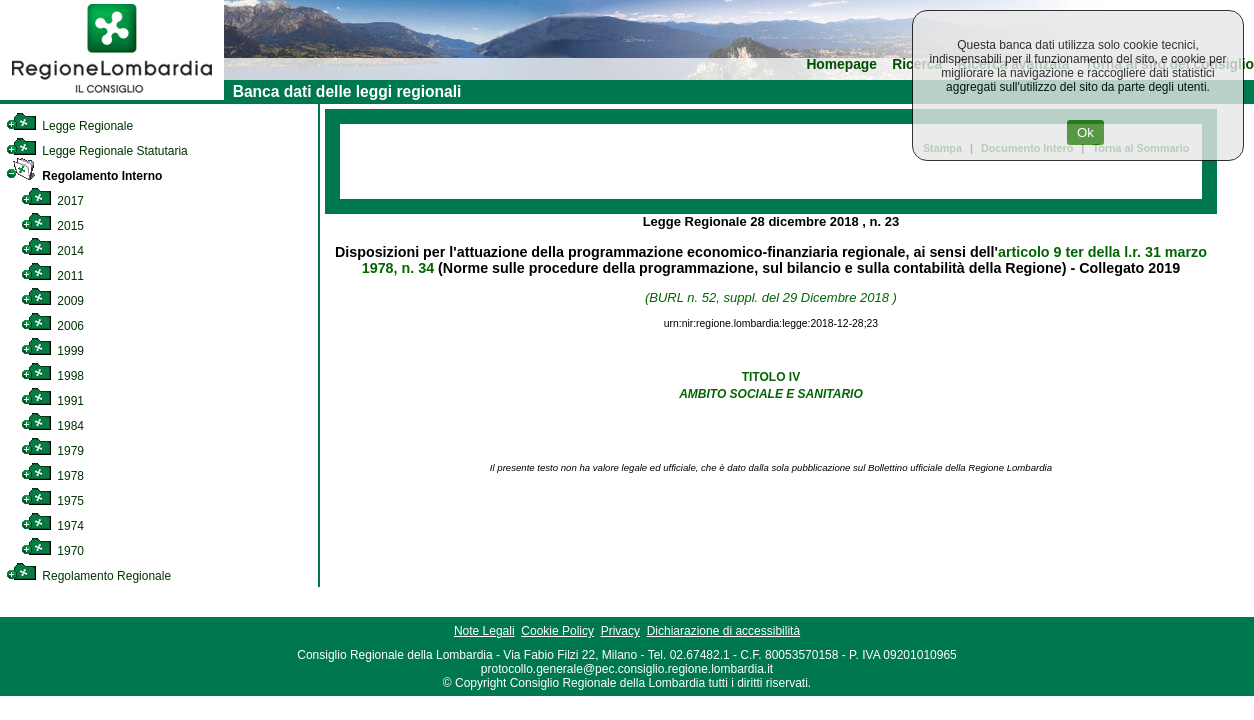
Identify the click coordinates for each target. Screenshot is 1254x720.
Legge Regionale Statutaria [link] (97, 151)
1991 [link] (52, 401)
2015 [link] (52, 226)
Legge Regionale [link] (69, 126)
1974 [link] (52, 526)
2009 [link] (52, 301)
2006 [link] (52, 326)
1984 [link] (52, 426)
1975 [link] (52, 501)
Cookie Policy (557, 631)
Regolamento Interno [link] (84, 176)
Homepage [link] (841, 64)
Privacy (620, 631)
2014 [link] (52, 251)
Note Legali (484, 631)
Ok (1085, 132)
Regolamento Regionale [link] (88, 576)
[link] (112, 96)
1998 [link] (52, 376)
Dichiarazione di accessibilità (723, 631)
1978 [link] (52, 476)
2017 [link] (52, 201)
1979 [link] (52, 451)
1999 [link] (52, 351)
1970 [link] (52, 551)
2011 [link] (52, 276)
